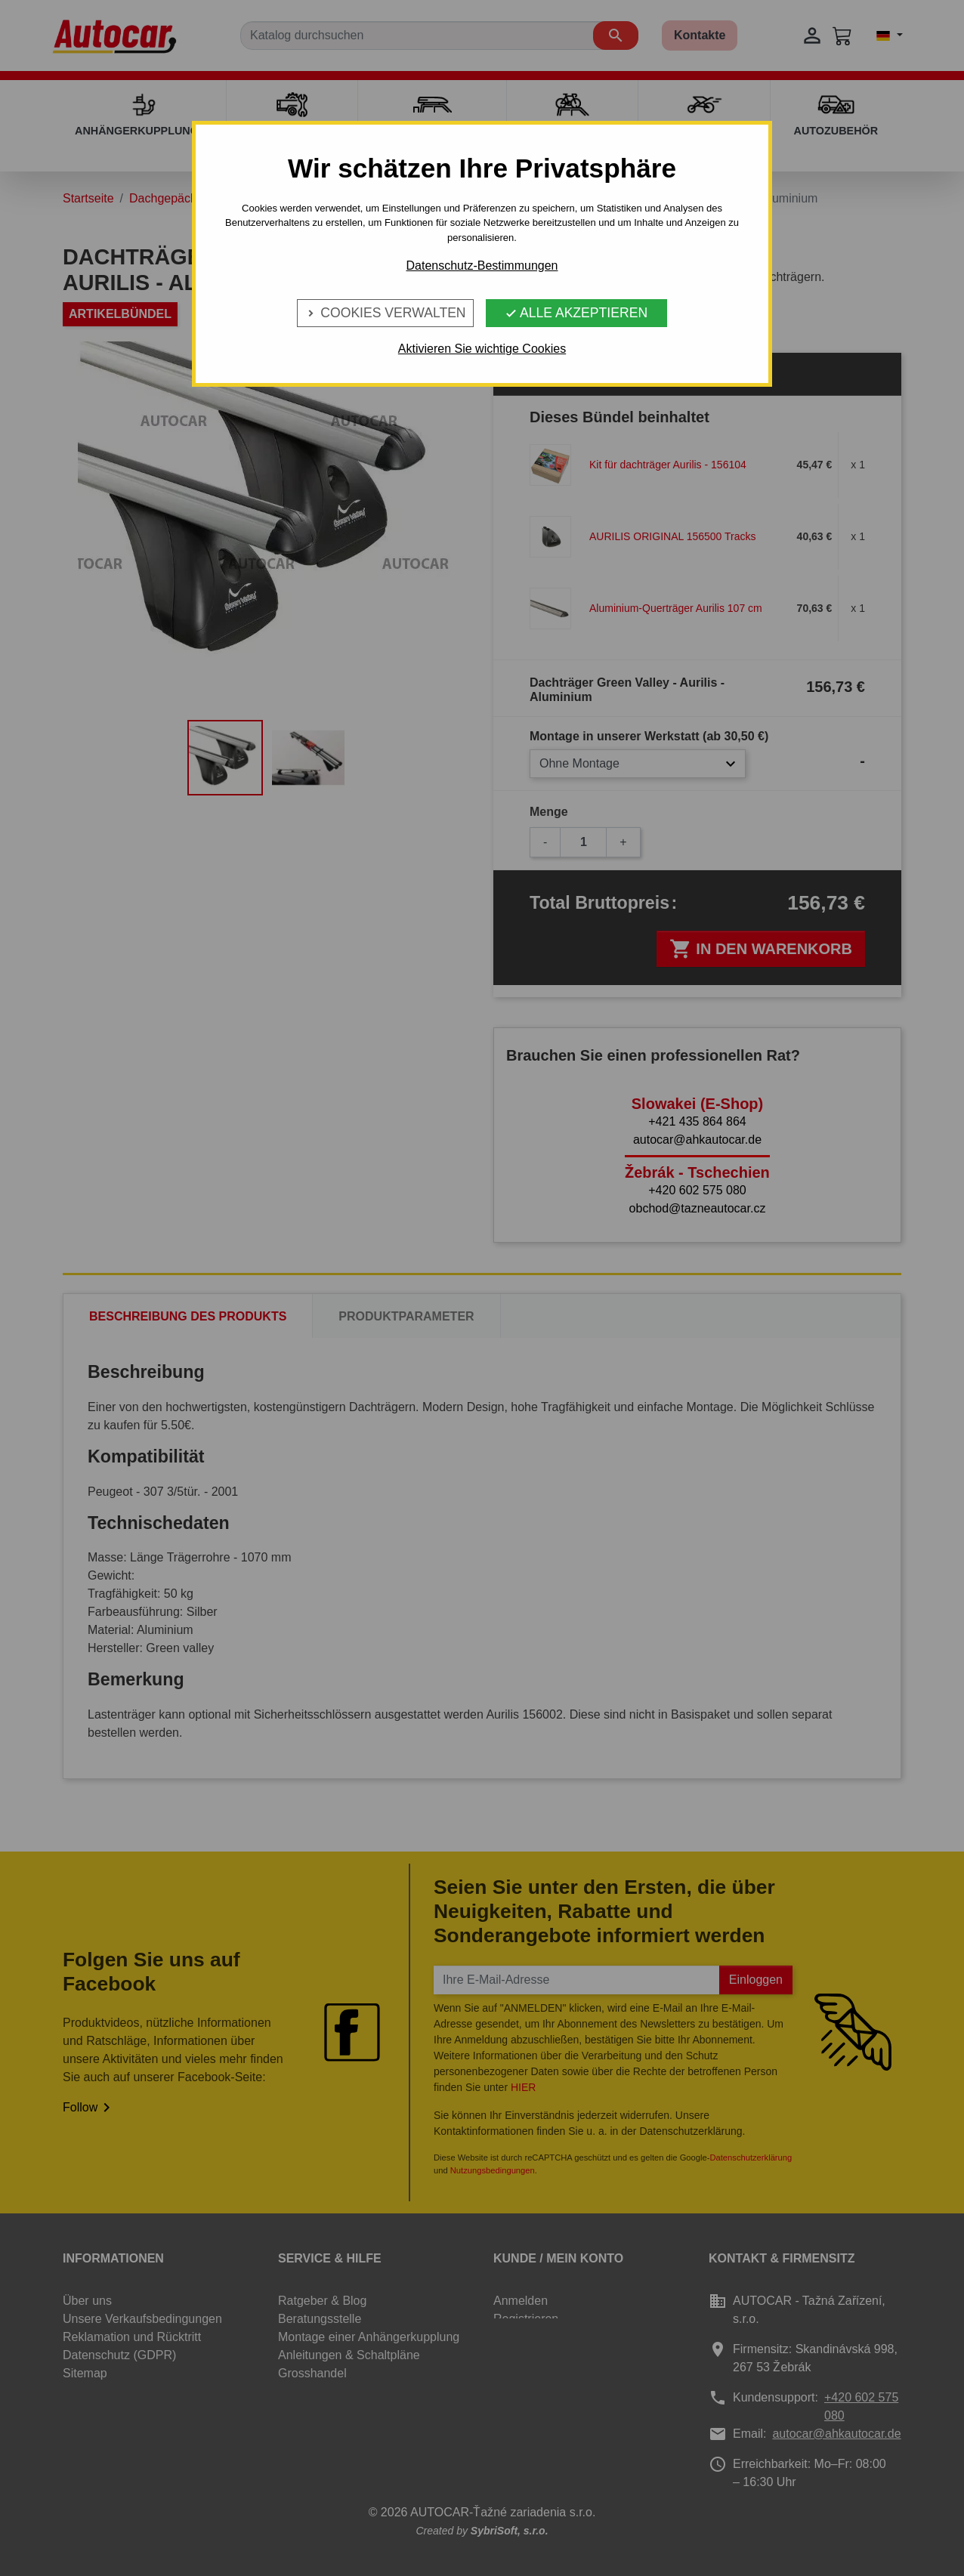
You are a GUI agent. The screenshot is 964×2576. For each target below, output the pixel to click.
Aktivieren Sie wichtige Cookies (482, 348)
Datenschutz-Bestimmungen (482, 265)
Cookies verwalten (384, 312)
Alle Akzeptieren (576, 312)
